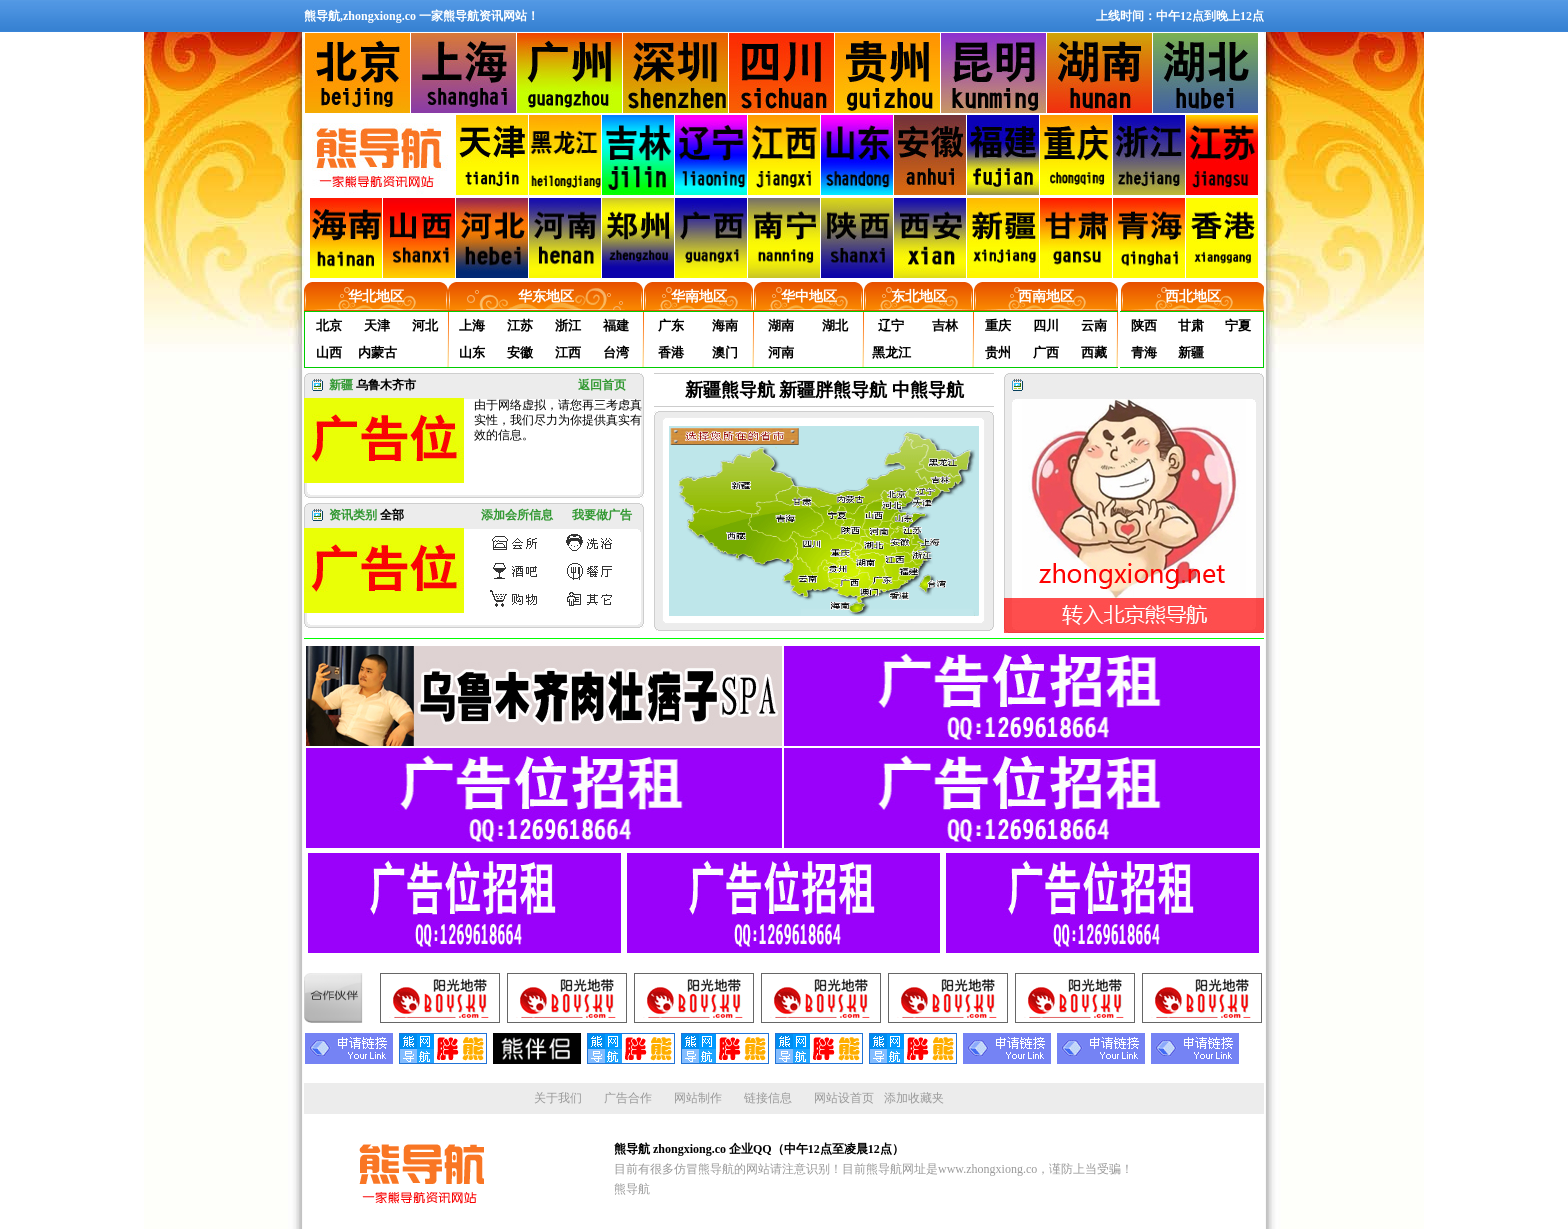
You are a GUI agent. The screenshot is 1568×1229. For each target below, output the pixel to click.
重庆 (998, 325)
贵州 (998, 352)
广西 (1046, 352)
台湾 (616, 352)
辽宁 (891, 325)
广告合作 (628, 1098)
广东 (671, 325)
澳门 (725, 352)
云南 (1094, 325)
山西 (329, 352)
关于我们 (558, 1098)
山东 (472, 352)
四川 (1046, 325)
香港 (671, 352)
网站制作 (698, 1098)
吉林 (945, 325)
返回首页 (602, 385)
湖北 (835, 325)
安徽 (520, 352)
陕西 (1144, 325)
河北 (425, 325)
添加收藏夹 (914, 1098)
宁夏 (1238, 325)
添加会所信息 (517, 515)
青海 (1144, 352)
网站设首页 (844, 1098)
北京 (329, 325)
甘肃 (1191, 325)
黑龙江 (891, 352)
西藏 (1094, 352)
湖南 (781, 325)
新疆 (1191, 352)
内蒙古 (377, 352)
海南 (725, 325)
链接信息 (768, 1098)
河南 (781, 352)
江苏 (520, 325)
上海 (472, 325)
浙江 (568, 325)
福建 (616, 325)
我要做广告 (602, 515)
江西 (568, 352)
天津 (377, 325)
